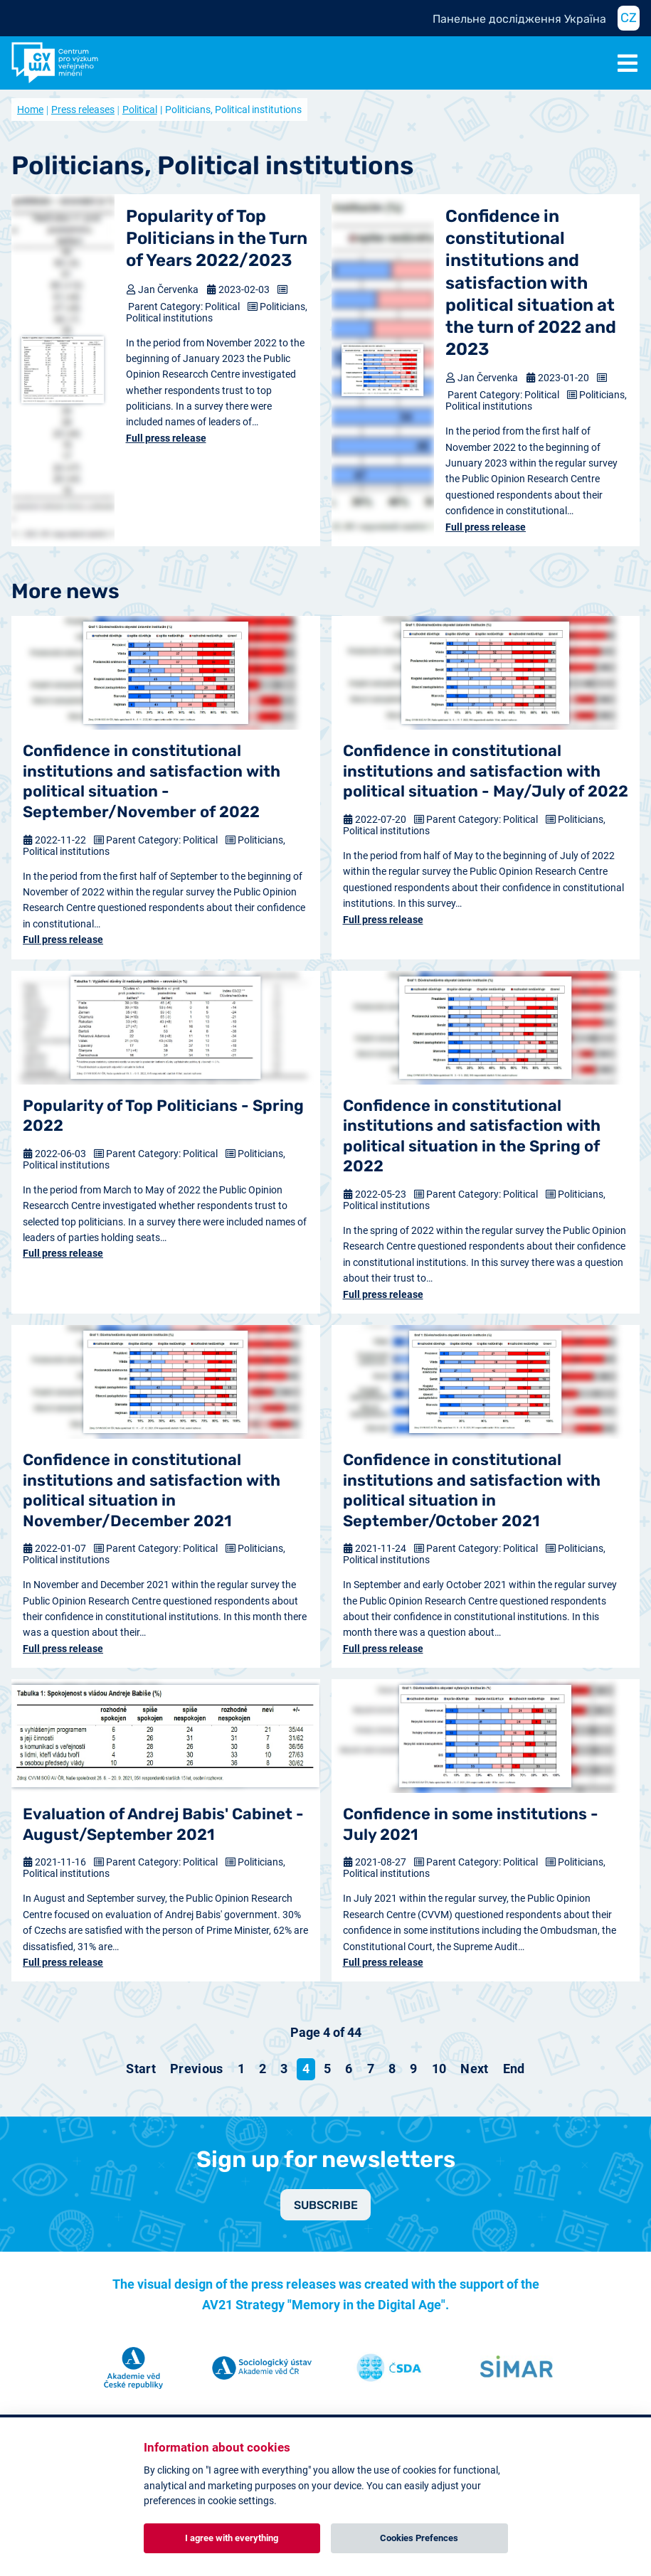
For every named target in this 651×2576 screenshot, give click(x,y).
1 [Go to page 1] (241, 2068)
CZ (628, 18)
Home (30, 109)
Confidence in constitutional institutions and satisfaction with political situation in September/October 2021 (471, 1490)
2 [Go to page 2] (262, 2068)
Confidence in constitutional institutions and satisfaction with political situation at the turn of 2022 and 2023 (530, 282)
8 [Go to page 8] (392, 2068)
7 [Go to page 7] (370, 2068)
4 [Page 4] (305, 2068)
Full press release (166, 438)
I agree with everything (231, 2538)
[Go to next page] (474, 2069)
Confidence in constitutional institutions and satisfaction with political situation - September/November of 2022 (151, 781)
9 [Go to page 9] (413, 2068)
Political (139, 109)
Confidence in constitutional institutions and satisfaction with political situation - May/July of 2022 (485, 771)
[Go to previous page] (196, 2069)
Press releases (83, 109)
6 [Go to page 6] (348, 2068)
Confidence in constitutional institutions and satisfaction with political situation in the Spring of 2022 (471, 1136)
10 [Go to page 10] (439, 2068)
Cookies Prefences (419, 2538)
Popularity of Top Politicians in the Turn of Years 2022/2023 (216, 238)
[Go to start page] (141, 2069)
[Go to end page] (514, 2069)
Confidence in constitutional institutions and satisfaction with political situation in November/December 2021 (151, 1490)
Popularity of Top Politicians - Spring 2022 (163, 1116)
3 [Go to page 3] (283, 2068)
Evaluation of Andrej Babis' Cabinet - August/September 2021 (163, 1824)
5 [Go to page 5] (327, 2068)
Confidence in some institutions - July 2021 (470, 1824)
